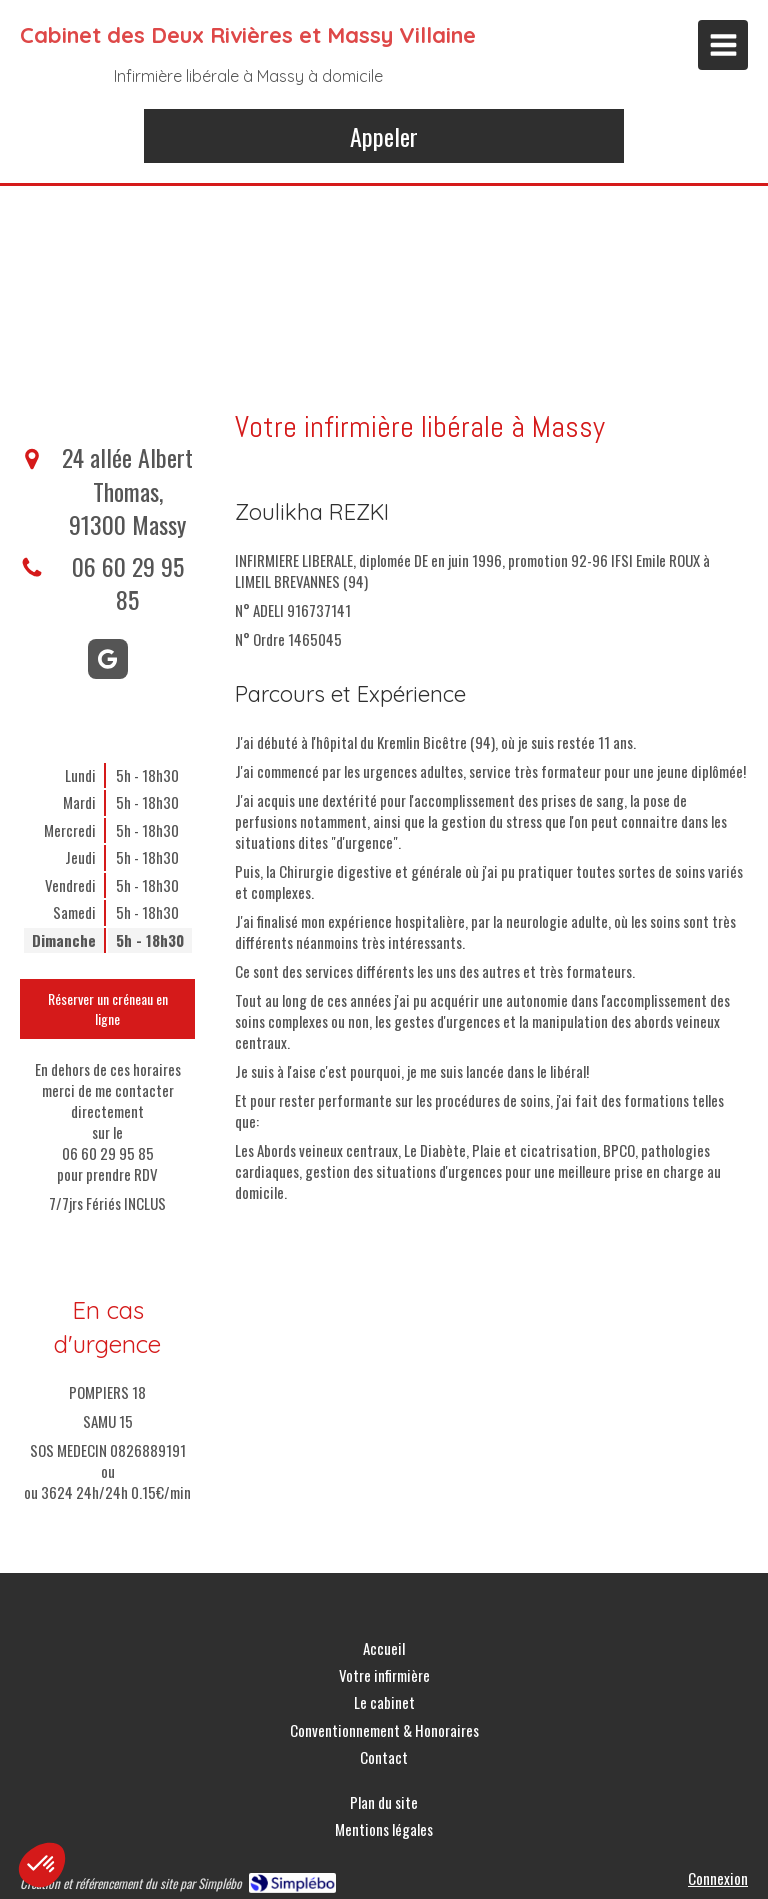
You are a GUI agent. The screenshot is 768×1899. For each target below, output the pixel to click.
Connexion (718, 1878)
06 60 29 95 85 (128, 583)
